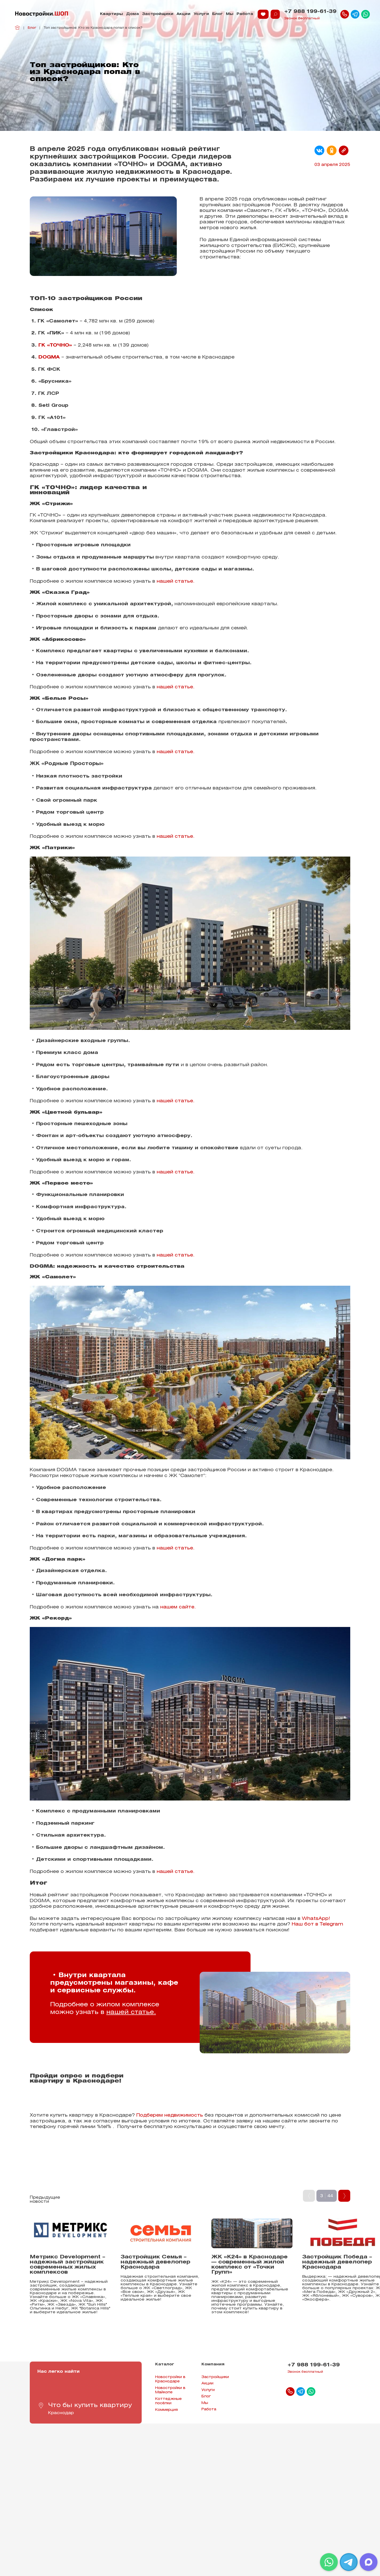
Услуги (201, 14)
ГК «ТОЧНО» (55, 345)
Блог (217, 14)
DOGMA (49, 357)
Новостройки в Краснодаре (170, 2379)
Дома (132, 14)
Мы (229, 14)
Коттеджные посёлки (168, 2401)
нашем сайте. (178, 1607)
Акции (184, 14)
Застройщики (157, 14)
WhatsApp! (316, 1919)
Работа (245, 14)
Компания (213, 2364)
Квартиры (111, 14)
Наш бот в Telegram (317, 1924)
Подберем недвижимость (169, 2115)
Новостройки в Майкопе (170, 2390)
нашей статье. (176, 581)
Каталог (164, 2364)
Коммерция (166, 2410)
